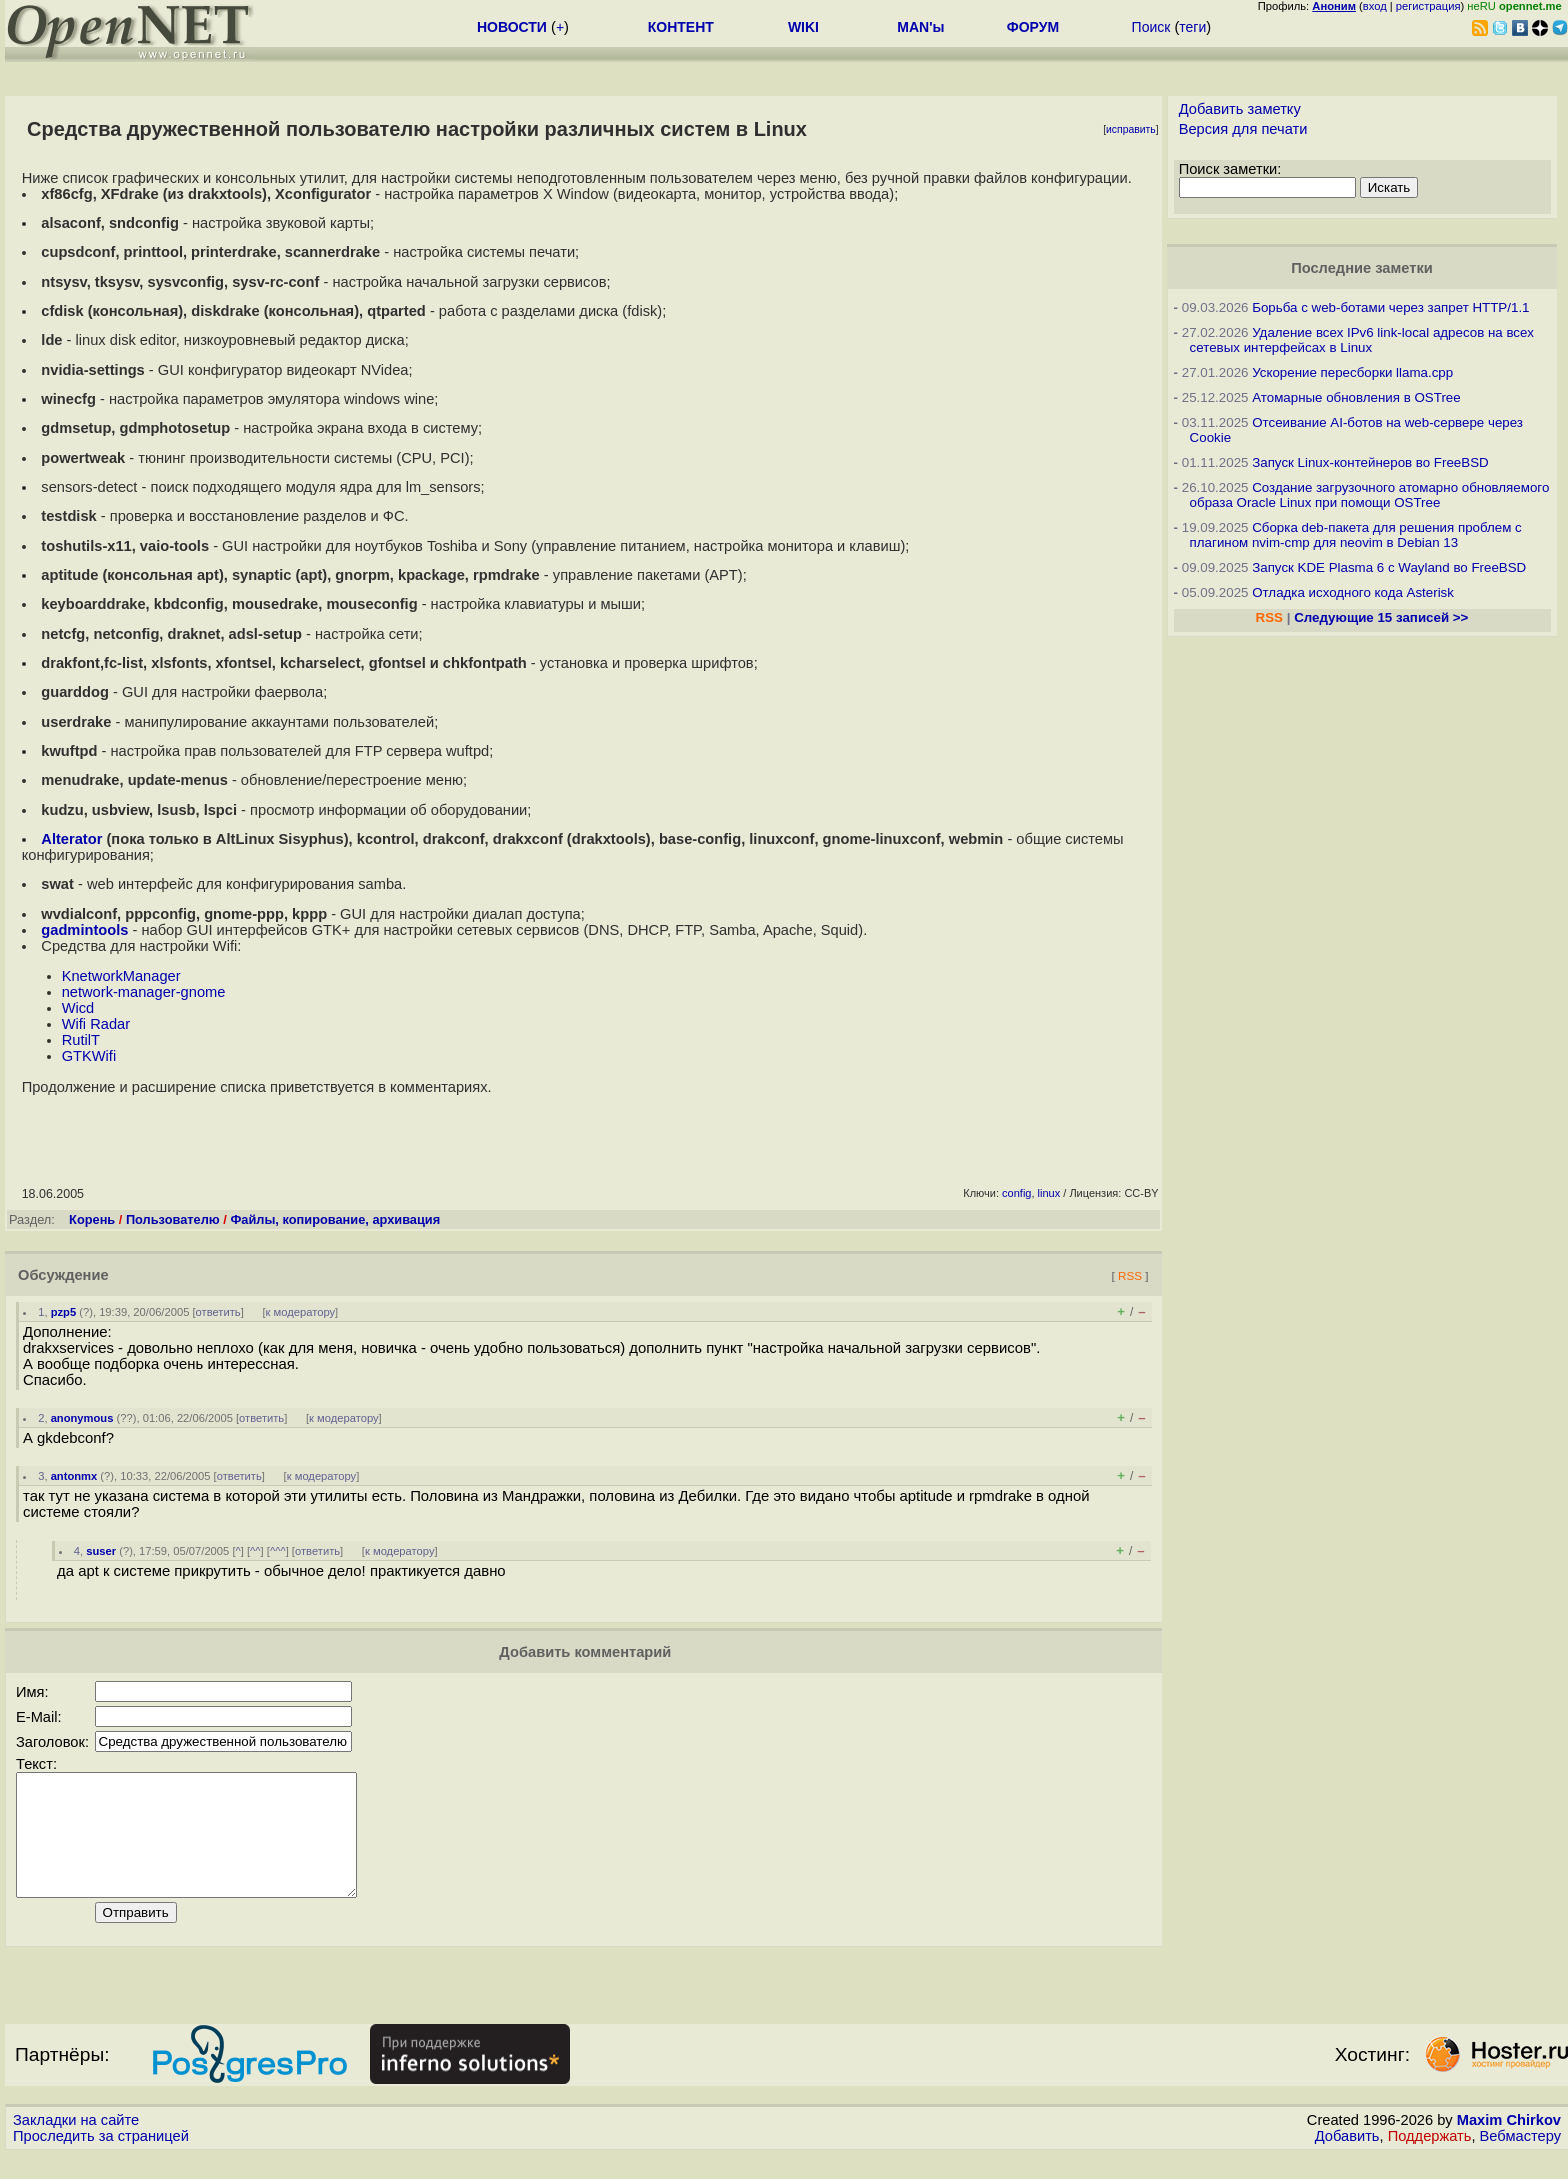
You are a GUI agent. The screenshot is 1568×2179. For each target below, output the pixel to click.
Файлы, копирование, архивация (335, 1219)
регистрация (1428, 6)
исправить (1131, 129)
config (1016, 1193)
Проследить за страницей (101, 2160)
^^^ (278, 1551)
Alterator (71, 839)
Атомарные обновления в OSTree (1356, 397)
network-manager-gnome (144, 992)
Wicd (78, 1008)
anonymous (82, 1418)
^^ (255, 1551)
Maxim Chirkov (1509, 2144)
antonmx (74, 1476)
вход (1375, 6)
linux (1049, 1193)
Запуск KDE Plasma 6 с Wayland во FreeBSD (1389, 567)
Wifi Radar (96, 1024)
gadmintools (84, 930)
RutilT (81, 1040)
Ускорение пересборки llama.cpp (1352, 372)
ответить (218, 1312)
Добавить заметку (1240, 109)
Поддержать (1430, 2160)
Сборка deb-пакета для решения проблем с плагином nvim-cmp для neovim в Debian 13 (1356, 535)
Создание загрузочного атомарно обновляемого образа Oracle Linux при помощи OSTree (1370, 495)
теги (1192, 27)
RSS (1130, 1275)
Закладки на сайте (76, 2144)
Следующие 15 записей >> (1381, 617)
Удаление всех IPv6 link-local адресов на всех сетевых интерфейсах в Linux (1362, 340)
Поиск (1151, 27)
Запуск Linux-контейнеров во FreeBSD (1370, 462)
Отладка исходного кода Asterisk (1353, 592)
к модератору (301, 1312)
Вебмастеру (1520, 2160)
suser (101, 1551)
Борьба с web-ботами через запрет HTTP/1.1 (1390, 307)
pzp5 (63, 1312)
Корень (92, 1219)
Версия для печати (1243, 129)
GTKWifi (89, 1056)
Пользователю (173, 1219)
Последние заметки (1362, 268)
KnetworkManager (121, 976)
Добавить (1347, 2160)
